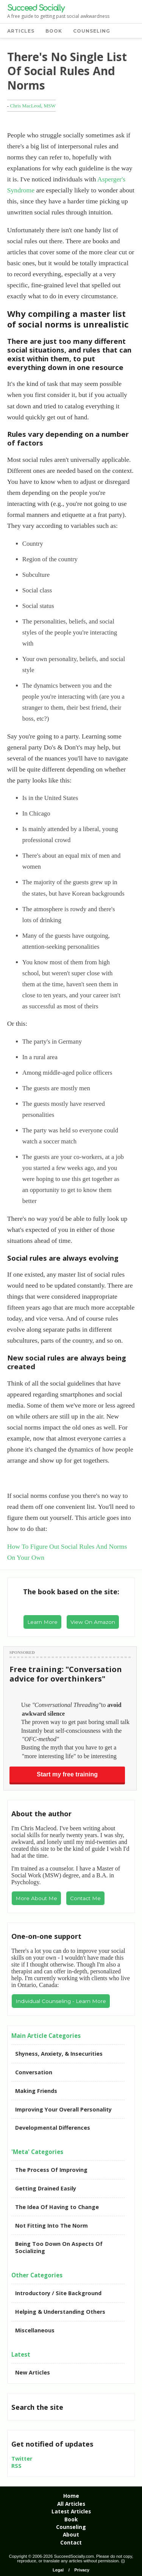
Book (71, 2519)
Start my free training (67, 1774)
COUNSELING (91, 31)
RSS (16, 2465)
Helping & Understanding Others (60, 2311)
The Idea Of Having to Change (57, 2207)
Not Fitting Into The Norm (51, 2225)
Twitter (21, 2458)
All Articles (71, 2503)
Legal (58, 2570)
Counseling (71, 2526)
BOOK (53, 31)
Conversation (33, 2072)
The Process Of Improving (51, 2169)
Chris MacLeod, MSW (33, 106)
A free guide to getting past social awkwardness (58, 16)
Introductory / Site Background (58, 2293)
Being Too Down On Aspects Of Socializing (59, 2247)
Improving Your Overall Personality (63, 2109)
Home (71, 2495)
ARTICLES (20, 31)
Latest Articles (71, 2511)
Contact (71, 2542)
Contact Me (85, 1898)
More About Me (36, 1898)
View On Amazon (92, 1622)
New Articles (32, 2372)
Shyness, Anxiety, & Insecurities (59, 2053)
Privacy (81, 2570)
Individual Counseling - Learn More (61, 2001)
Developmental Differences (52, 2127)
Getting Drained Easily (45, 2188)
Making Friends (36, 2090)
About (71, 2534)
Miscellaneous (35, 2330)
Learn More (42, 1622)
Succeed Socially (35, 8)
